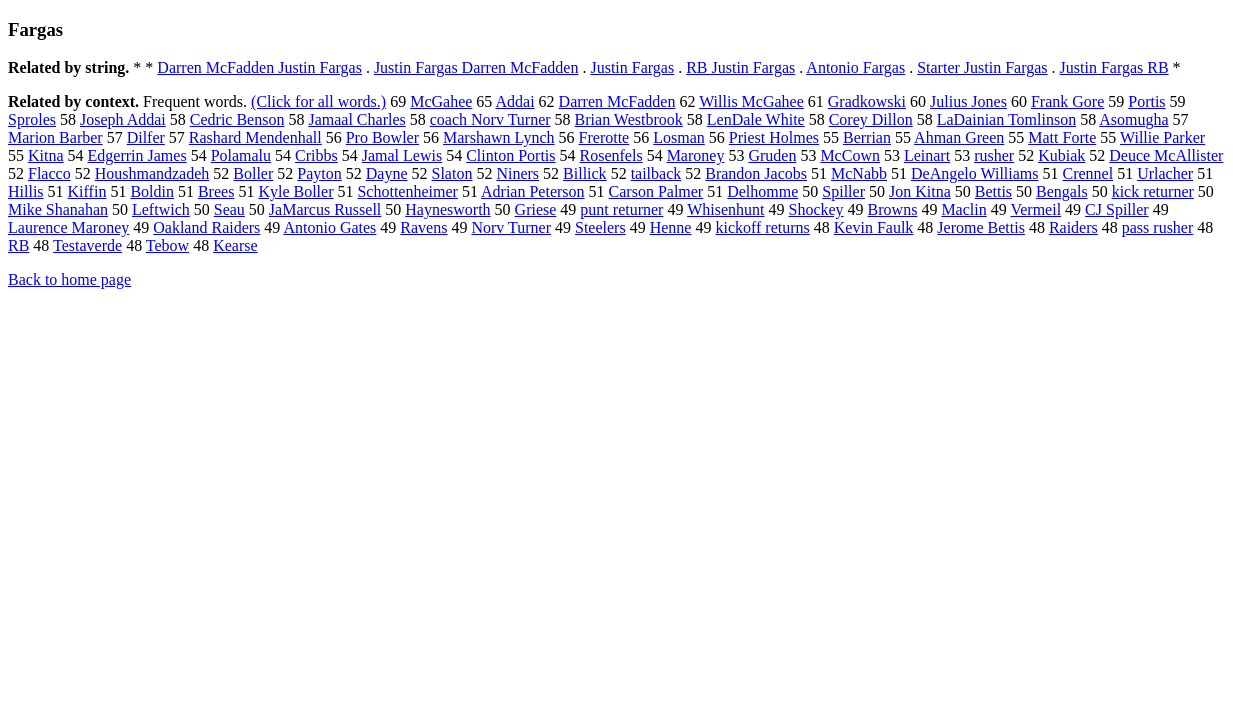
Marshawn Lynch (499, 137)
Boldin (152, 191)
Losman (679, 137)
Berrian (867, 137)
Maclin (963, 209)
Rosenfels (611, 155)
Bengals (1062, 191)
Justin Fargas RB (1114, 67)
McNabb (859, 173)
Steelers (600, 227)
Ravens (423, 227)
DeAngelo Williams (974, 173)
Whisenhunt (725, 209)
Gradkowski (867, 101)
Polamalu (241, 155)
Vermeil (1035, 209)
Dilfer (146, 137)
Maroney (696, 155)
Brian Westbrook (629, 119)
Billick (585, 173)
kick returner (1153, 191)
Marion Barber (55, 137)
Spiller (843, 191)
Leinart (927, 155)
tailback (656, 173)
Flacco (49, 173)
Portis (1146, 101)
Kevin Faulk (874, 227)
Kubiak (1061, 155)
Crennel (1088, 173)
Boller (253, 173)
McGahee (441, 101)
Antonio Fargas (855, 67)
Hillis (26, 191)
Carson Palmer (656, 191)
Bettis (993, 191)
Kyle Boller (295, 191)
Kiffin (87, 191)
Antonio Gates (329, 227)
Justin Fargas (632, 67)
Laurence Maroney (68, 227)
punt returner (621, 209)
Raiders (1073, 227)
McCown (850, 155)
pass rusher (1158, 227)
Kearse (235, 245)
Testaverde (87, 245)
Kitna (46, 155)
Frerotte (604, 137)
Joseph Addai (123, 119)
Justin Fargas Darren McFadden (476, 67)
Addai (514, 101)
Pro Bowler (382, 137)
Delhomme (762, 191)
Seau (229, 209)
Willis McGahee (751, 101)
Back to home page (69, 279)
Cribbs (316, 155)
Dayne (387, 173)
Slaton (452, 173)
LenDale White (756, 119)
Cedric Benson (237, 119)
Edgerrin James (137, 155)
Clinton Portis (510, 155)
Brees (216, 191)
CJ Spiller (1117, 209)
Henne (671, 227)
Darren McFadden (617, 101)
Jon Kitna (920, 191)
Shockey (815, 209)
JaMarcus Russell (325, 209)
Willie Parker (1162, 137)
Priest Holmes (774, 137)
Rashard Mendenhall (255, 137)
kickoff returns (762, 227)
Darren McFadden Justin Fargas (259, 67)
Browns (893, 209)
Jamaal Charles (356, 119)
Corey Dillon (871, 119)
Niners (517, 173)
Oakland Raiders (206, 227)
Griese (536, 209)
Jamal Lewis (402, 155)
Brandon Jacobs (756, 173)
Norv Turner (511, 227)
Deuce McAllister (1166, 155)
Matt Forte (1062, 137)
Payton (319, 173)
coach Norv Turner (490, 119)
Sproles (32, 119)
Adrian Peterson (533, 191)
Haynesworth (447, 209)
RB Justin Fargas (740, 67)
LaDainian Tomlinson (1006, 119)
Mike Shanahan (58, 209)
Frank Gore (1067, 101)
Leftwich (161, 209)
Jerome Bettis (981, 227)
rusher (994, 155)
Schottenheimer (407, 191)
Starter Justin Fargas (982, 67)
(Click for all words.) (318, 101)
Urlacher (1165, 173)
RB (18, 245)
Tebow (167, 245)
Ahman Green (959, 137)
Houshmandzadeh (152, 173)
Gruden (772, 155)
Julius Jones (968, 101)
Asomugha (1133, 119)
